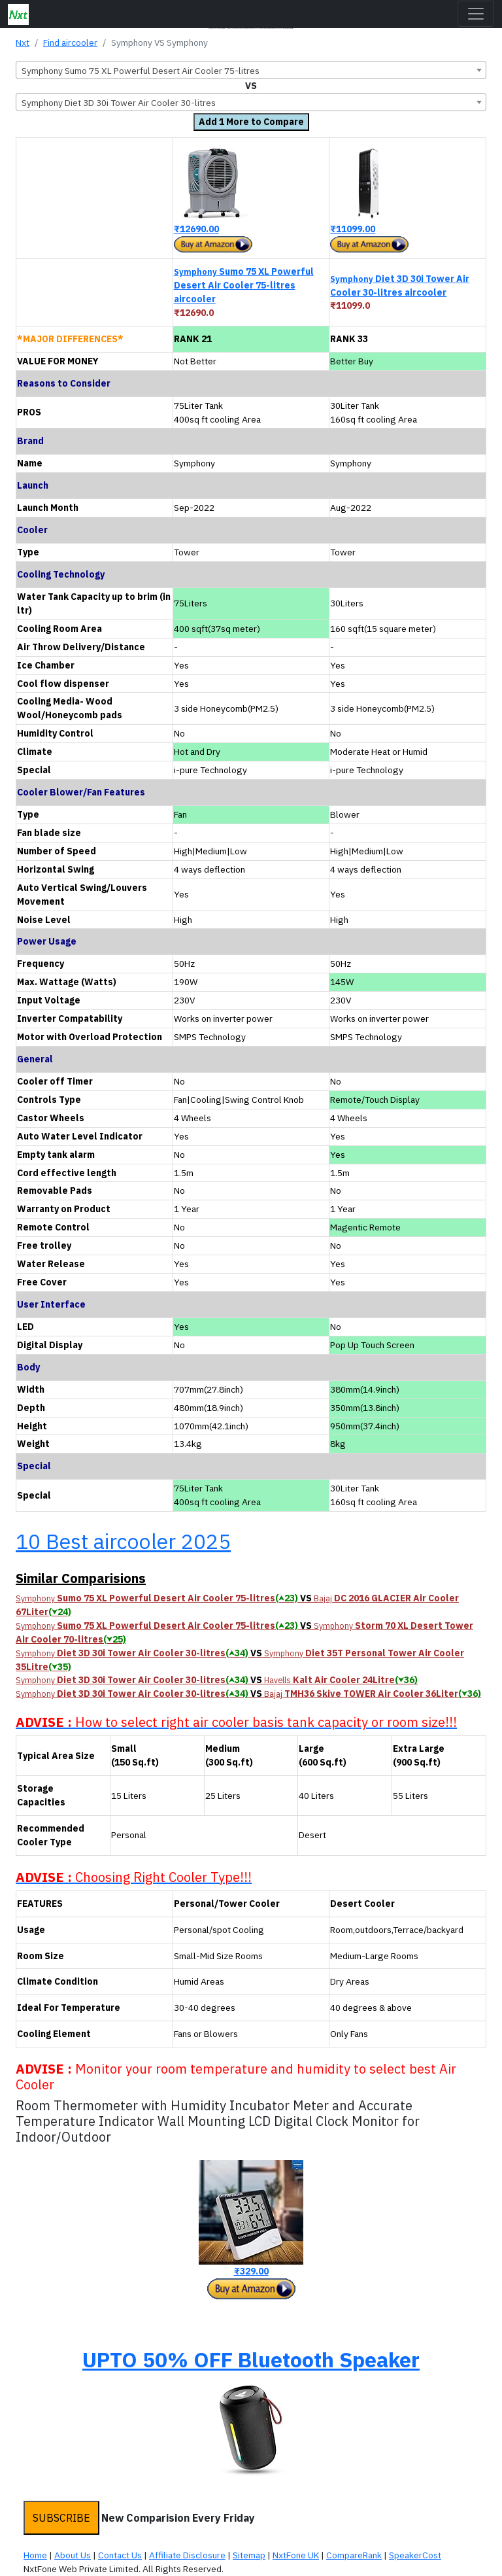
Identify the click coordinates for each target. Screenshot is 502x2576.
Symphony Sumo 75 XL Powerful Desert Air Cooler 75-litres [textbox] (140, 71)
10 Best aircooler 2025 (123, 1541)
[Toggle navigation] (476, 14)
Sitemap (249, 2555)
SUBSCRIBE (61, 2517)
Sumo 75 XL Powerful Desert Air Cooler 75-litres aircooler (244, 285)
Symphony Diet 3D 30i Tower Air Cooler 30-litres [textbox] (119, 103)
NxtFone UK (296, 2555)
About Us (72, 2555)
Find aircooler (70, 42)
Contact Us (120, 2555)
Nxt (22, 42)
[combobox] (251, 70)
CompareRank (354, 2555)
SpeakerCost (415, 2555)
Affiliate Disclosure (187, 2555)
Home (35, 2555)
